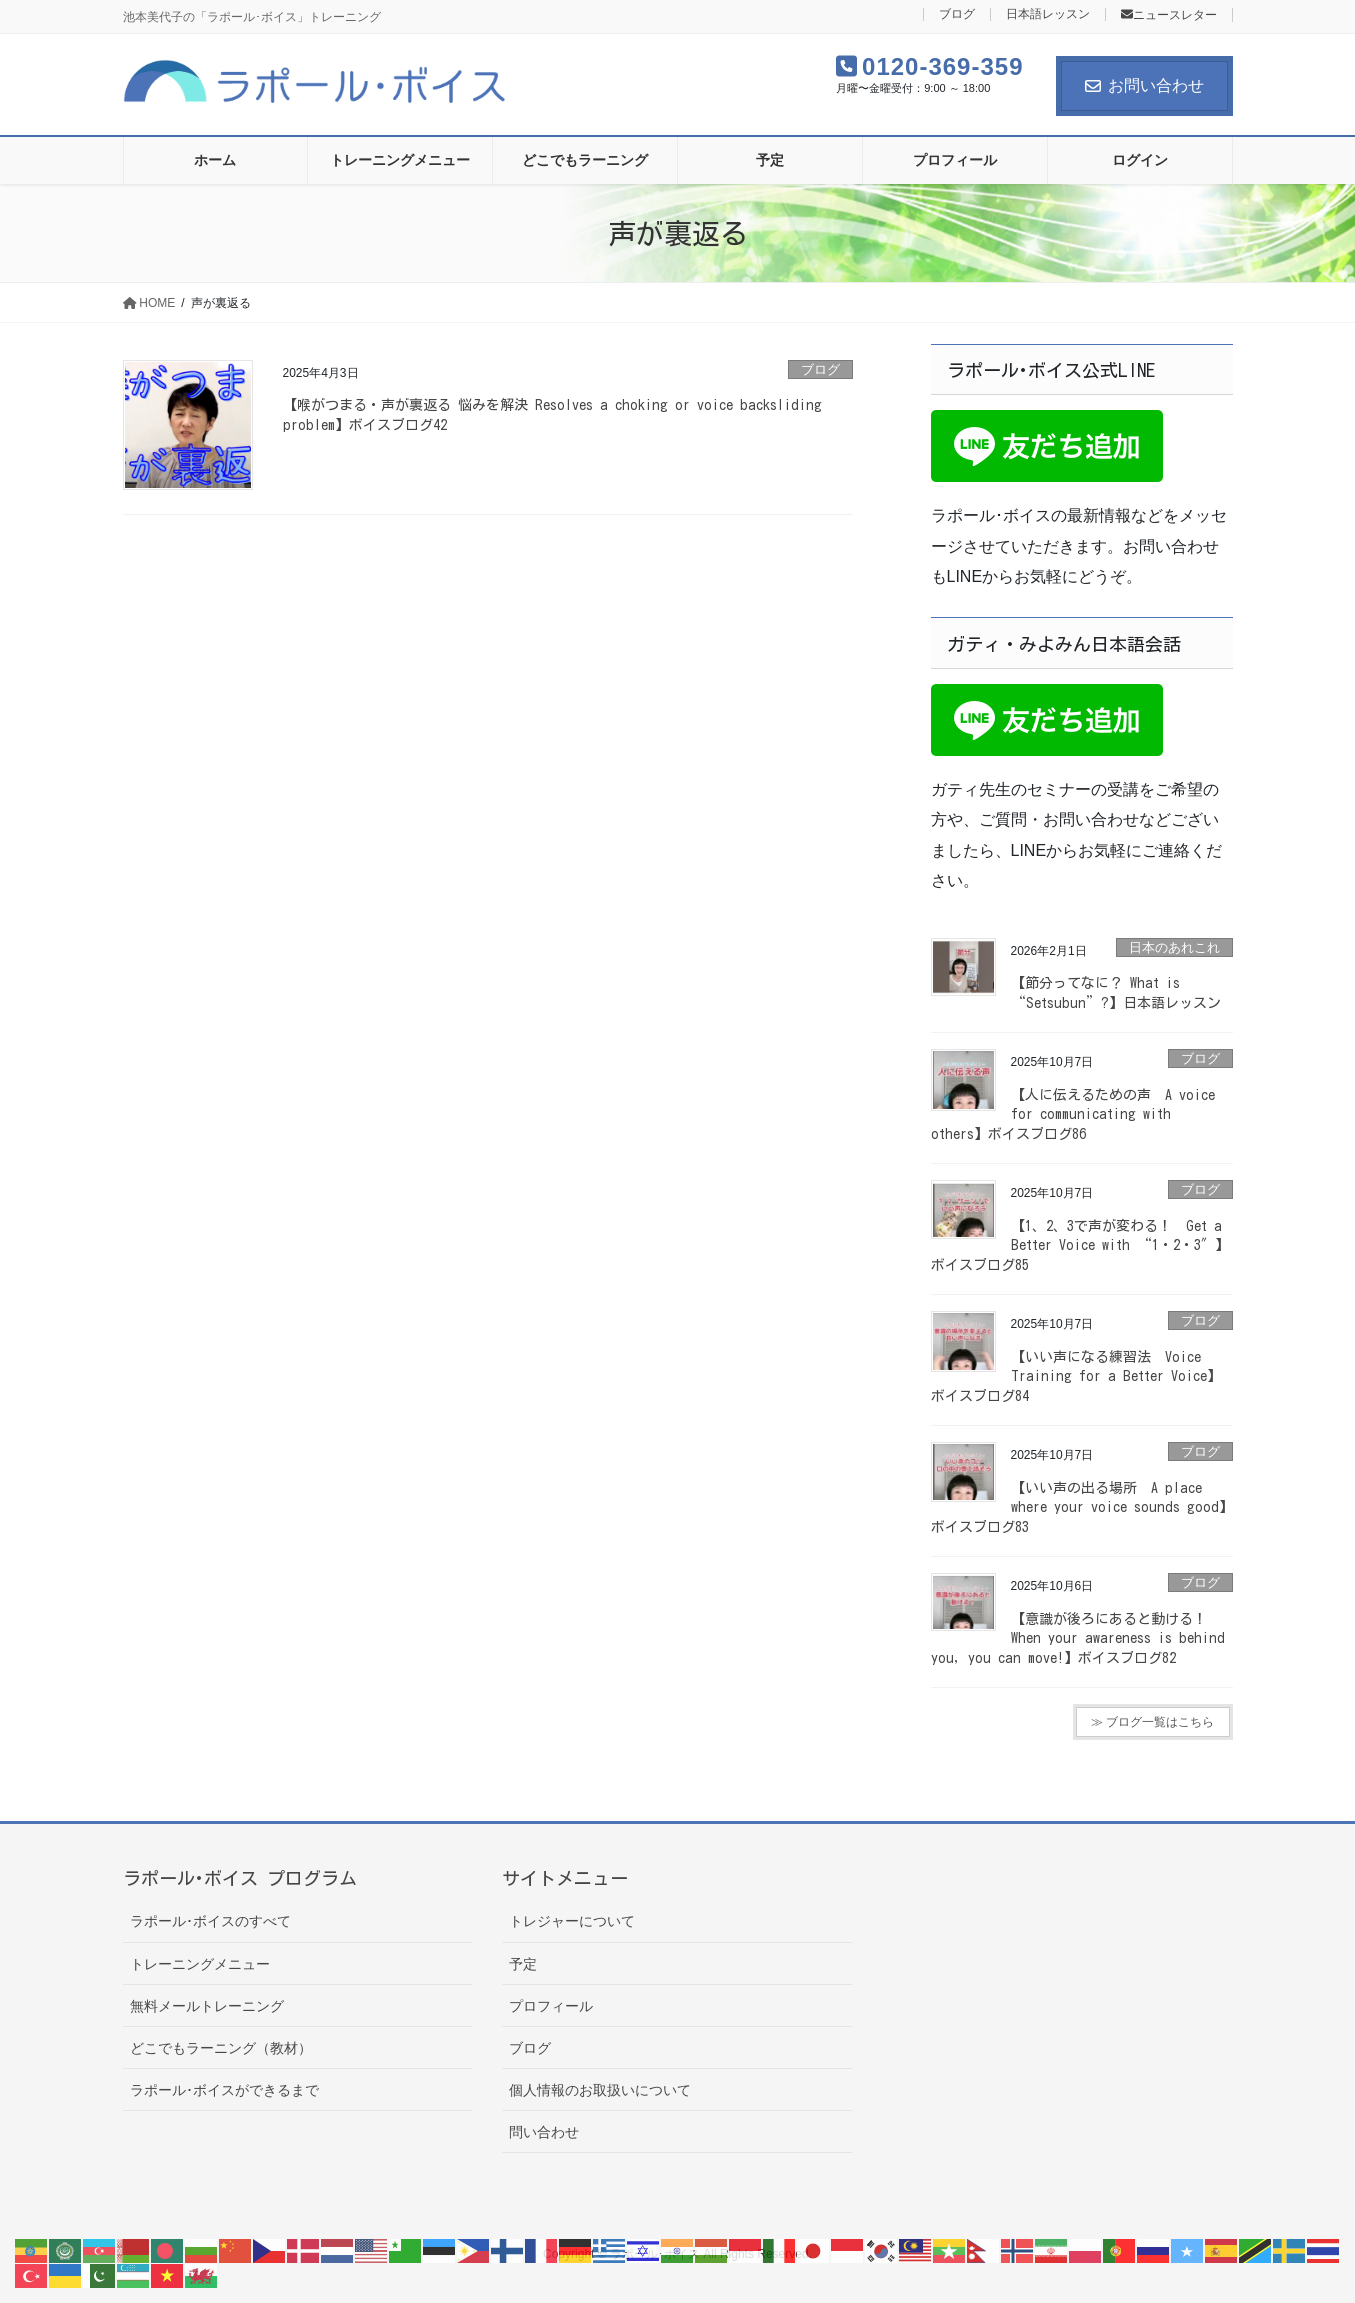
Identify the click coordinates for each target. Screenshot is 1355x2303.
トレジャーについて (572, 1921)
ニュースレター (1169, 15)
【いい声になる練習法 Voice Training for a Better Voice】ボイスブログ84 (1076, 1376)
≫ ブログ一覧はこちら (1152, 1722)
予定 (523, 1964)
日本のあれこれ (1174, 947)
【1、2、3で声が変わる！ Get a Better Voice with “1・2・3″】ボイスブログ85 (1080, 1245)
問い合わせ (544, 2132)
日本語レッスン (1048, 14)
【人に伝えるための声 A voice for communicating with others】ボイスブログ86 (1073, 1114)
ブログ (957, 14)
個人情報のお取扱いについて (600, 2090)
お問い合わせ (1144, 85)
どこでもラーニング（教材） (221, 2048)
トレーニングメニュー (200, 1964)
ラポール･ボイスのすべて (210, 1921)
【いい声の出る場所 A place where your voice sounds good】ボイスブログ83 (1082, 1507)
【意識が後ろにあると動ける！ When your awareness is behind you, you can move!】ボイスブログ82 (1078, 1638)
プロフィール (551, 2006)
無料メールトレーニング (207, 2006)
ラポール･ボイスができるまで (224, 2090)
